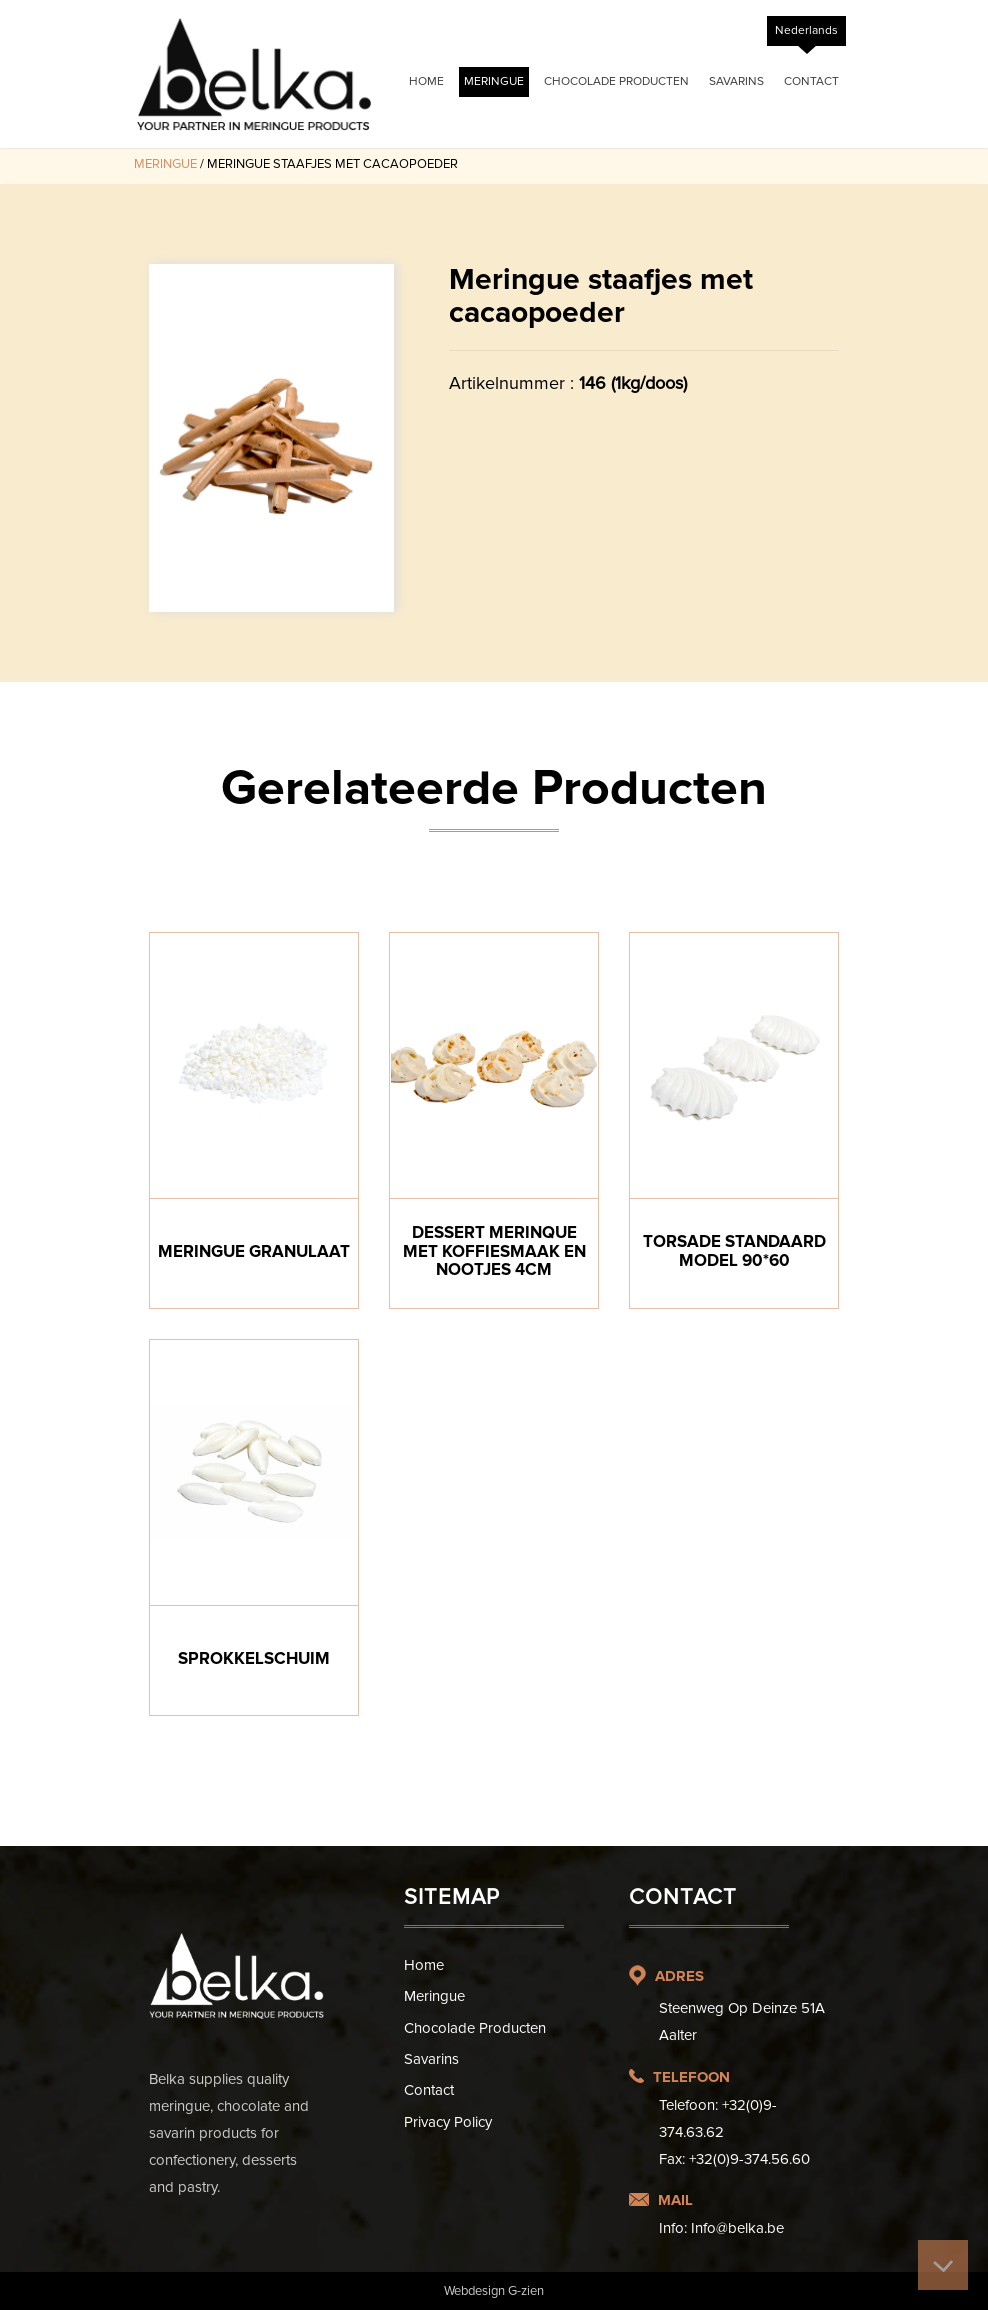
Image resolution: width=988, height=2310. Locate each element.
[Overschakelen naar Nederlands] (806, 31)
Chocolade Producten (616, 81)
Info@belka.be (737, 2228)
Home (426, 81)
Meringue (494, 81)
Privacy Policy (448, 2122)
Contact (811, 81)
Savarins (736, 81)
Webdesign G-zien (494, 2291)
